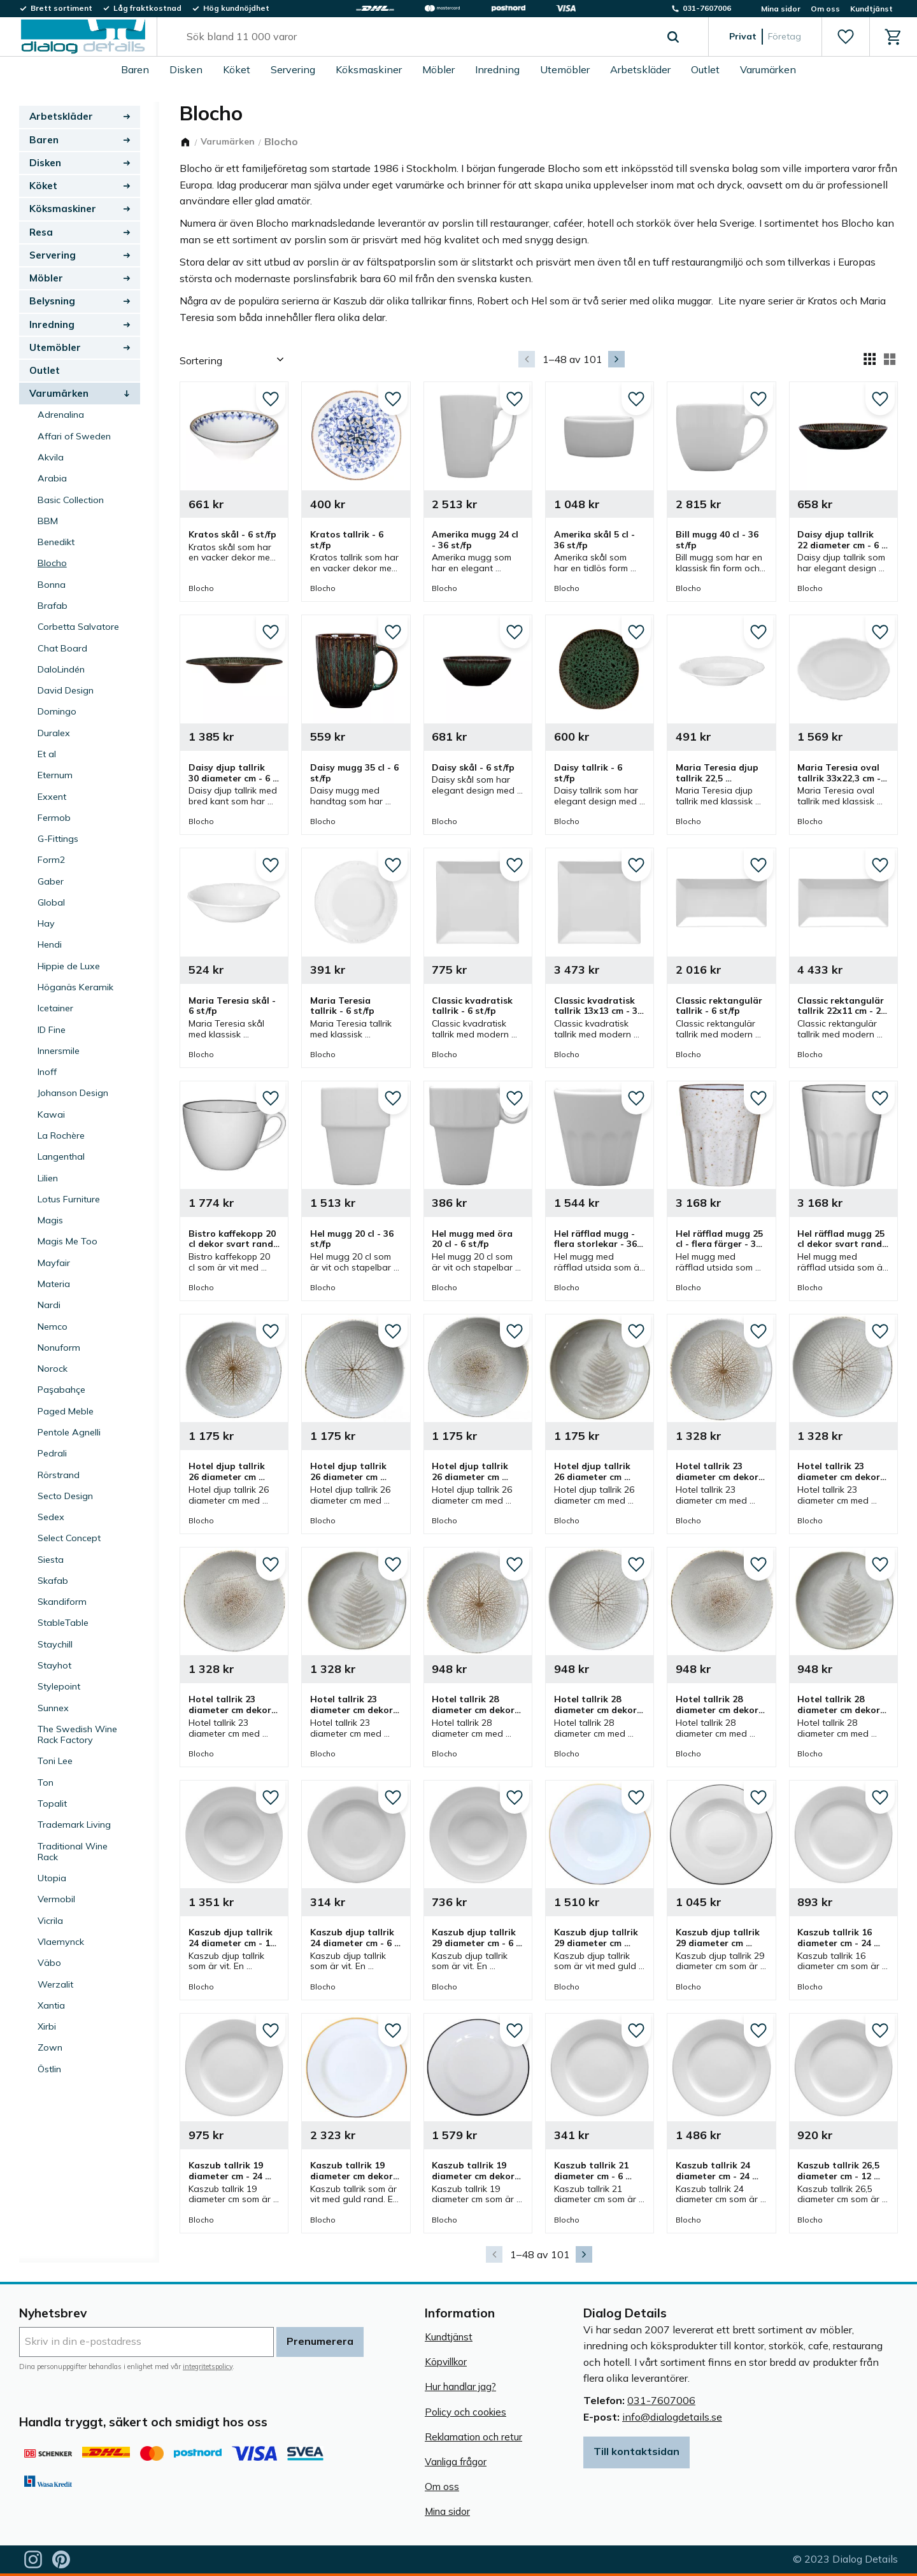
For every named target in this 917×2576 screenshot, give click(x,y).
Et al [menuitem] (47, 754)
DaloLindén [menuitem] (61, 669)
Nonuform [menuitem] (59, 1347)
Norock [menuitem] (53, 1368)
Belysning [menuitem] (52, 301)
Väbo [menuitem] (49, 1962)
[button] (845, 37)
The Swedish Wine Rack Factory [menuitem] (77, 1734)
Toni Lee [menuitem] (55, 1761)
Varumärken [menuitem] (768, 69)
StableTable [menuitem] (63, 1622)
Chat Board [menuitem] (62, 648)
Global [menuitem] (51, 902)
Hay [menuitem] (46, 923)
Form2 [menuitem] (52, 859)
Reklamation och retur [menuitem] (473, 2437)
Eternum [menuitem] (55, 775)
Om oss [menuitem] (825, 8)
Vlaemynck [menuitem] (61, 1941)
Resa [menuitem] (41, 232)
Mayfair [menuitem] (54, 1263)
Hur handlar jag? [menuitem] (460, 2386)
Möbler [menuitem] (438, 69)
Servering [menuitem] (293, 69)
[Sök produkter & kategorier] (418, 37)
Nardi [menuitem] (49, 1305)
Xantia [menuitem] (51, 2005)
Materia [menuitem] (54, 1284)
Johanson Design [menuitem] (73, 1093)
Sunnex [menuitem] (53, 1708)
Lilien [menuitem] (48, 1178)
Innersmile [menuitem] (59, 1051)
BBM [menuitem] (48, 521)
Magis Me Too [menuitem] (67, 1241)
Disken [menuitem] (186, 69)
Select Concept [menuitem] (69, 1538)
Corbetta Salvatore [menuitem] (78, 626)
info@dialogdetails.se (672, 2416)
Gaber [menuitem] (51, 881)
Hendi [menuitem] (50, 944)
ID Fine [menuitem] (52, 1029)
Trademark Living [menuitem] (74, 1824)
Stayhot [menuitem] (54, 1665)
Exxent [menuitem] (52, 796)
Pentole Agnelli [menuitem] (69, 1432)
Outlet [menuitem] (705, 69)
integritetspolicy (207, 2366)
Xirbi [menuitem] (47, 2026)
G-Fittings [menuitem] (58, 838)
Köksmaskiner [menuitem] (369, 69)
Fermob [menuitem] (54, 817)
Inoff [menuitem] (47, 1072)
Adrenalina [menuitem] (61, 414)
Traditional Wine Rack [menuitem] (73, 1851)
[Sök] (673, 37)
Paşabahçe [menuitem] (61, 1389)
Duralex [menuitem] (54, 733)
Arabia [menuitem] (52, 478)
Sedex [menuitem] (51, 1517)
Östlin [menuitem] (49, 2069)
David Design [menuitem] (66, 690)
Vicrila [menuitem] (50, 1920)
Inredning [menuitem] (497, 69)
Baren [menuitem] (135, 69)
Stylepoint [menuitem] (59, 1686)
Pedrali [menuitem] (52, 1453)
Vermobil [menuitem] (56, 1899)
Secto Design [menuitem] (65, 1496)
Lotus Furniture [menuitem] (69, 1199)
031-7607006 (661, 2400)
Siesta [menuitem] (51, 1559)
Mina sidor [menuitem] (780, 8)
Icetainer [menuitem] (55, 1008)
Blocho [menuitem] (52, 563)
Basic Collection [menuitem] (71, 500)
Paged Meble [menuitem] (66, 1411)
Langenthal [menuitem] (61, 1156)
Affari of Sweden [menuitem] (74, 436)
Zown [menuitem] (50, 2047)
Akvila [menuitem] (51, 457)
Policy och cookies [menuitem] (465, 2412)
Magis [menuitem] (50, 1220)
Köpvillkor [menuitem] (446, 2362)
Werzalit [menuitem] (55, 1984)
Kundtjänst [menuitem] (871, 8)
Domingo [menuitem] (57, 711)
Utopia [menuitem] (52, 1878)
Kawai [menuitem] (51, 1114)
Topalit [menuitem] (52, 1803)
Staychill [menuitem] (55, 1644)
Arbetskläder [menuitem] (640, 69)
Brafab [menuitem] (53, 605)
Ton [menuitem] (45, 1782)
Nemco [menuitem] (53, 1326)
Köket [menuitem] (236, 69)
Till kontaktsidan (636, 2451)
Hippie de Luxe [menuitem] (69, 966)
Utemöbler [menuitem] (565, 69)
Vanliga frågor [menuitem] (456, 2462)
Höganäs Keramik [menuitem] (75, 987)
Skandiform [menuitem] (62, 1601)
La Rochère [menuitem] (61, 1135)
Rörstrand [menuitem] (59, 1475)
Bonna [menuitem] (52, 584)
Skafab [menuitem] (53, 1580)
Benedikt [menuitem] (56, 542)
